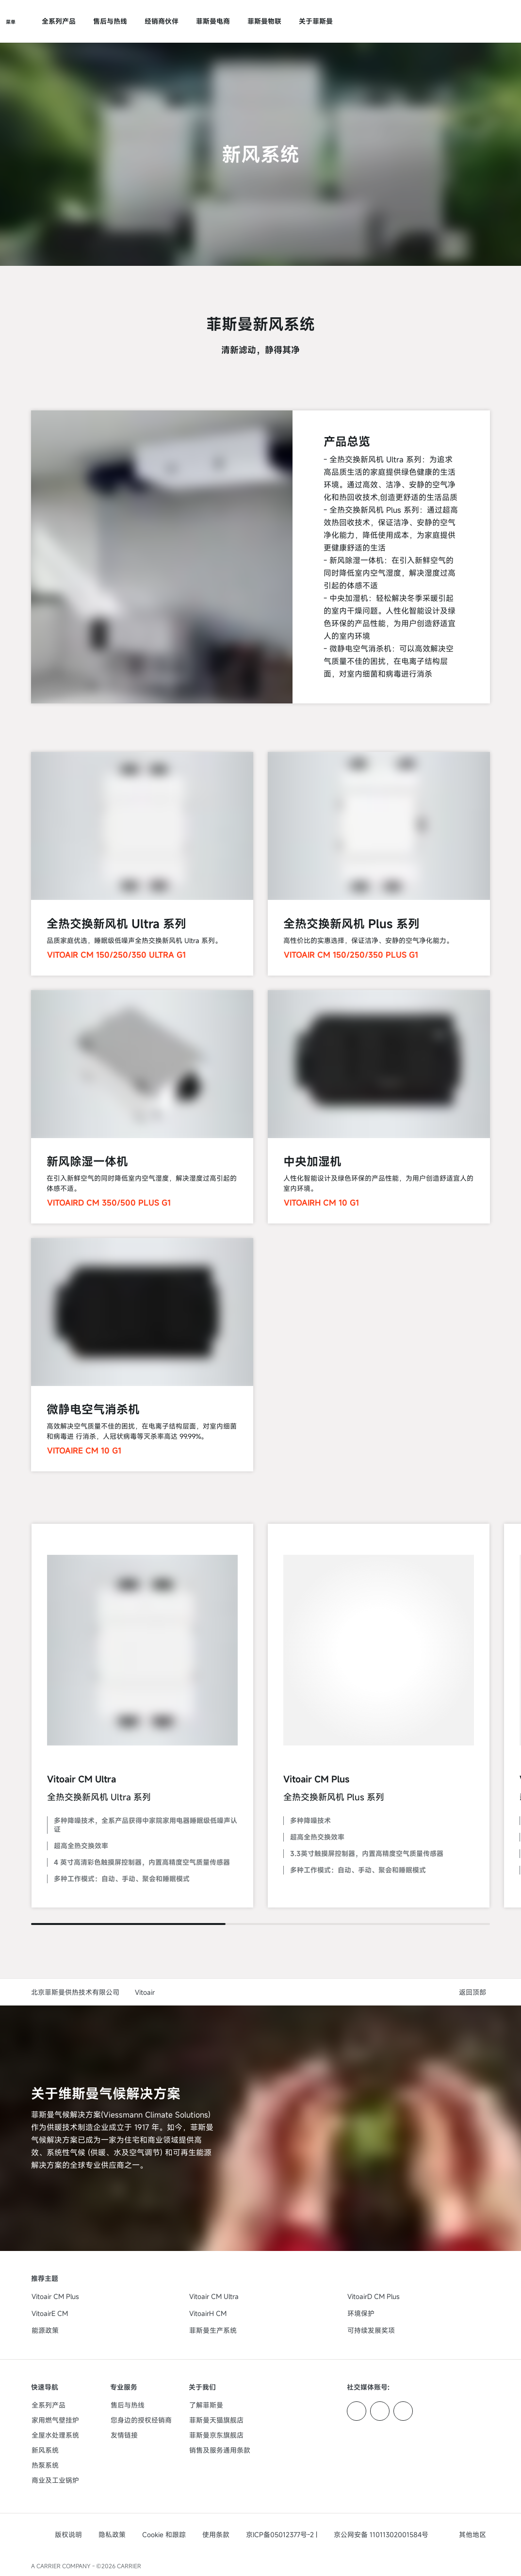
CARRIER (129, 2566)
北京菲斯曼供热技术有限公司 (75, 1992)
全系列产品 (59, 21)
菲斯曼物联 (264, 21)
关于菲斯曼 (316, 21)
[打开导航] (10, 21)
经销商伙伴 (162, 21)
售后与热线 (110, 21)
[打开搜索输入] (485, 21)
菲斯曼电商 (213, 21)
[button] (474, 1992)
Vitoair (145, 1992)
